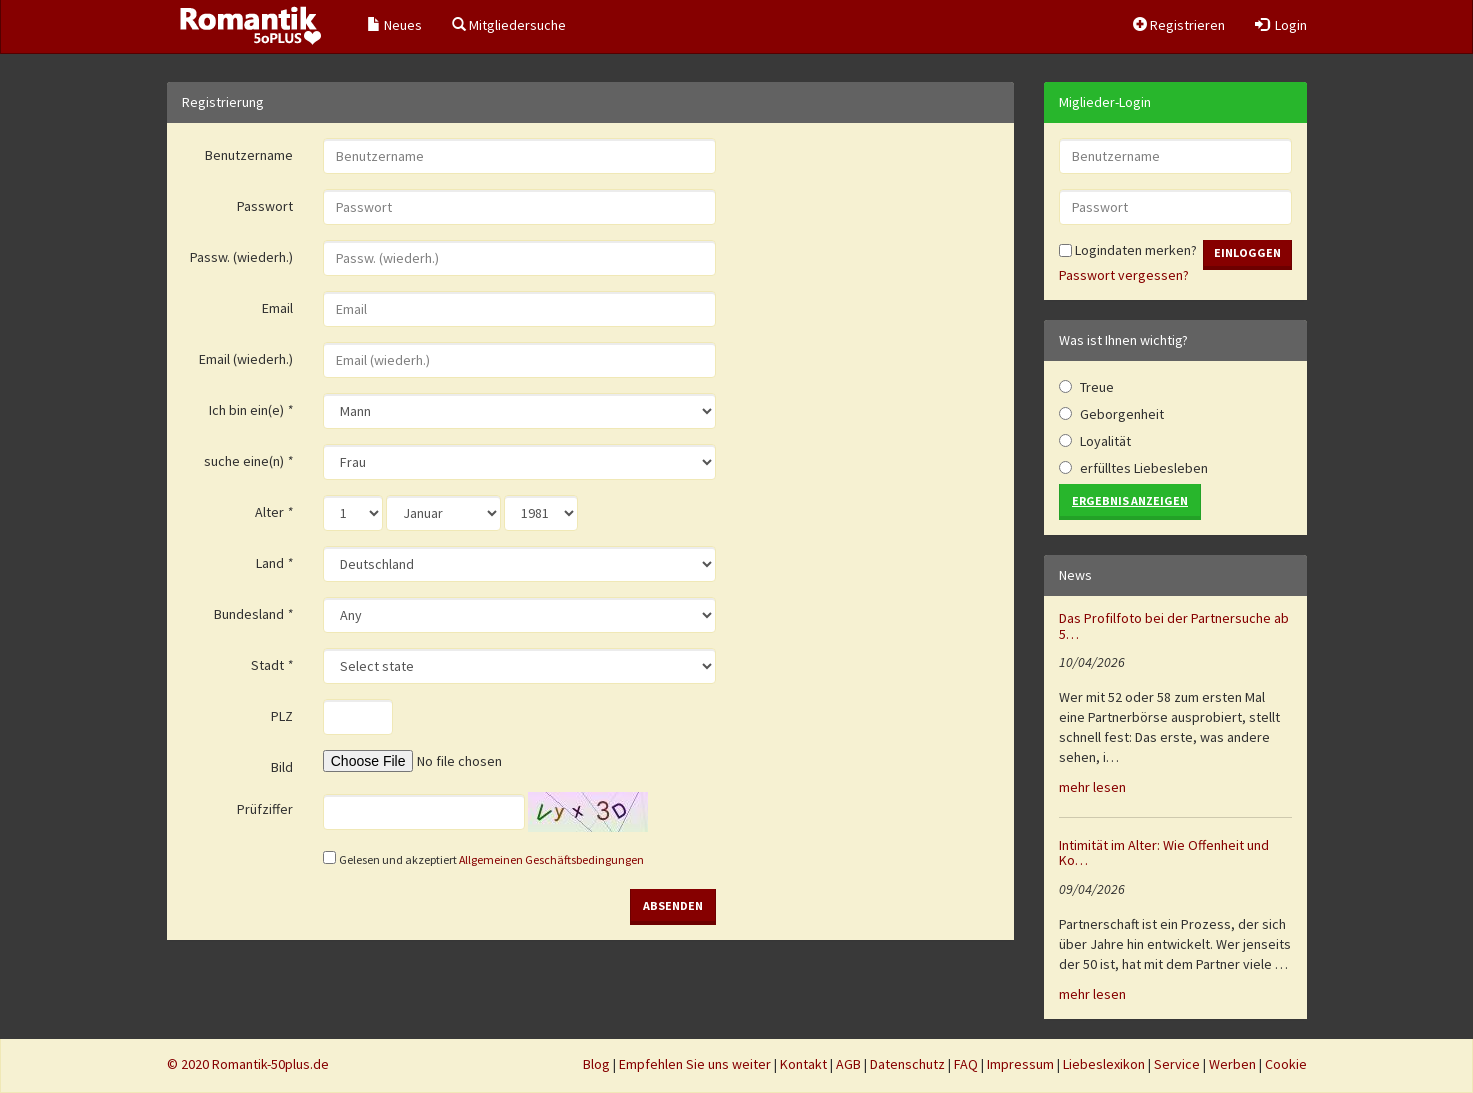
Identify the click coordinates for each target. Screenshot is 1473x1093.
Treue (1097, 387)
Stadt (272, 665)
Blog (596, 1064)
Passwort (265, 206)
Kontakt (803, 1064)
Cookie (1286, 1064)
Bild (282, 767)
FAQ (966, 1064)
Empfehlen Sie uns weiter (695, 1064)
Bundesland (253, 614)
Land (274, 563)
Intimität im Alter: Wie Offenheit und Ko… (1164, 852)
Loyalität (1105, 441)
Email (277, 308)
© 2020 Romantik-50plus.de (248, 1064)
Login (1281, 25)
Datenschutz (907, 1064)
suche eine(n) (248, 461)
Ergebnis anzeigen (1130, 500)
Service (1177, 1064)
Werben (1232, 1064)
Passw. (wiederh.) (241, 257)
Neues (394, 25)
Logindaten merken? (1128, 250)
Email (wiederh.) (246, 359)
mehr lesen (1092, 787)
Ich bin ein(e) (251, 410)
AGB (848, 1064)
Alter (274, 512)
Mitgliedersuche (509, 25)
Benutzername (249, 155)
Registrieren (1179, 25)
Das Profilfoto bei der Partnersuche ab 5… (1174, 625)
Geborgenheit (1122, 414)
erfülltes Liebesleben (1144, 468)
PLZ (282, 716)
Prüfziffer (265, 809)
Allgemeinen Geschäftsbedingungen (551, 859)
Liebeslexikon (1104, 1064)
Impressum (1020, 1064)
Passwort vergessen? (1124, 275)
